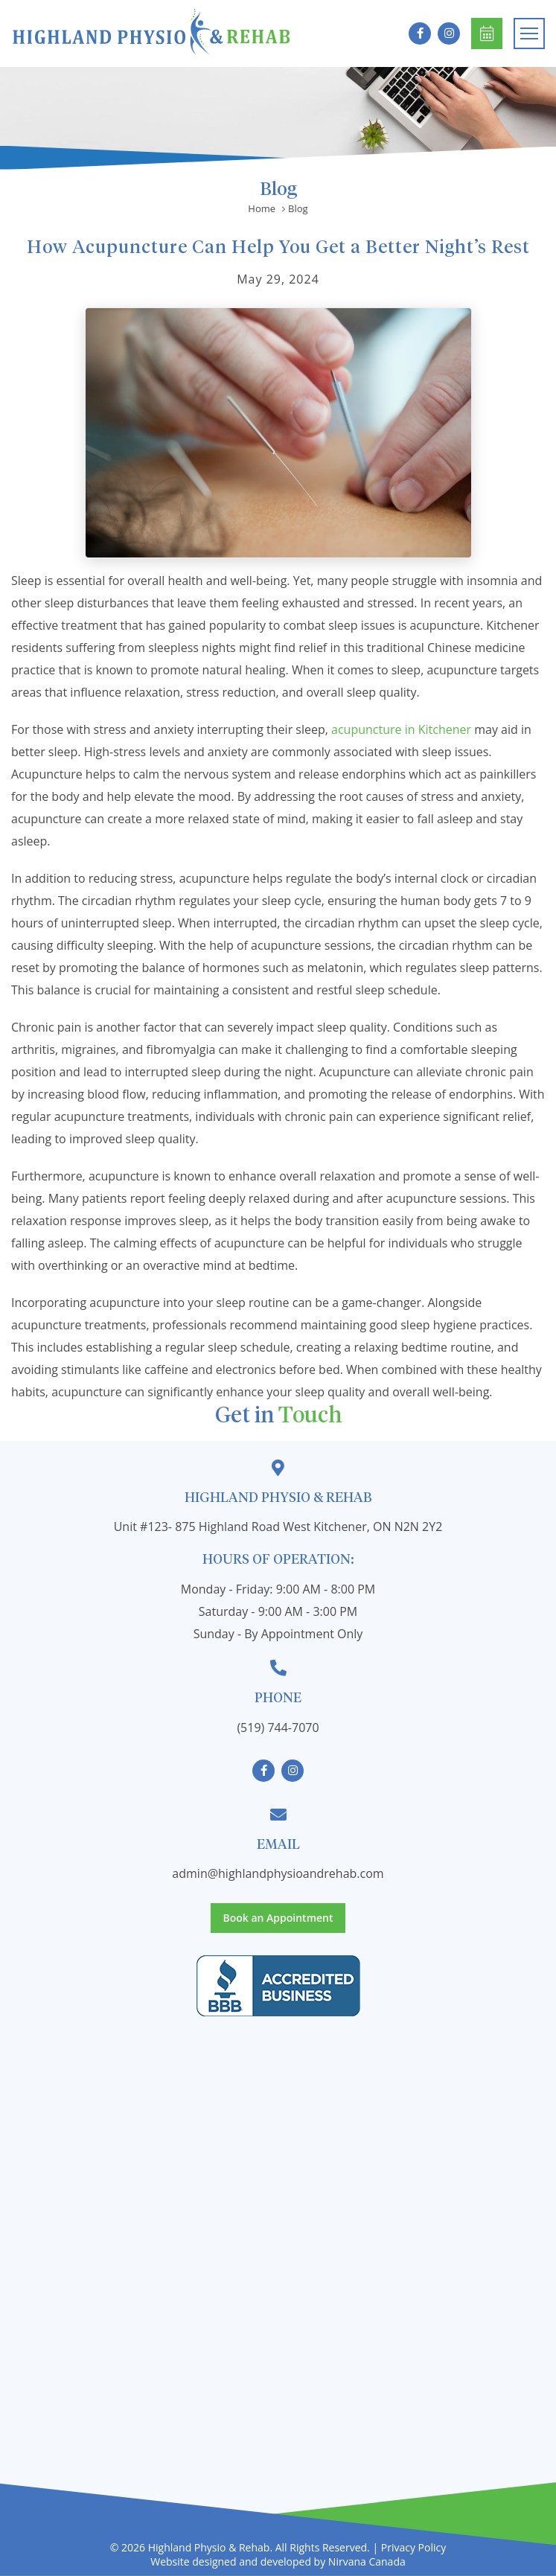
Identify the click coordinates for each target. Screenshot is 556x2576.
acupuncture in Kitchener (401, 729)
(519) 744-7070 (278, 1727)
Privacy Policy (413, 2547)
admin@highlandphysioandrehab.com (277, 1873)
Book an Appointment (486, 34)
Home (261, 209)
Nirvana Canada (367, 2561)
